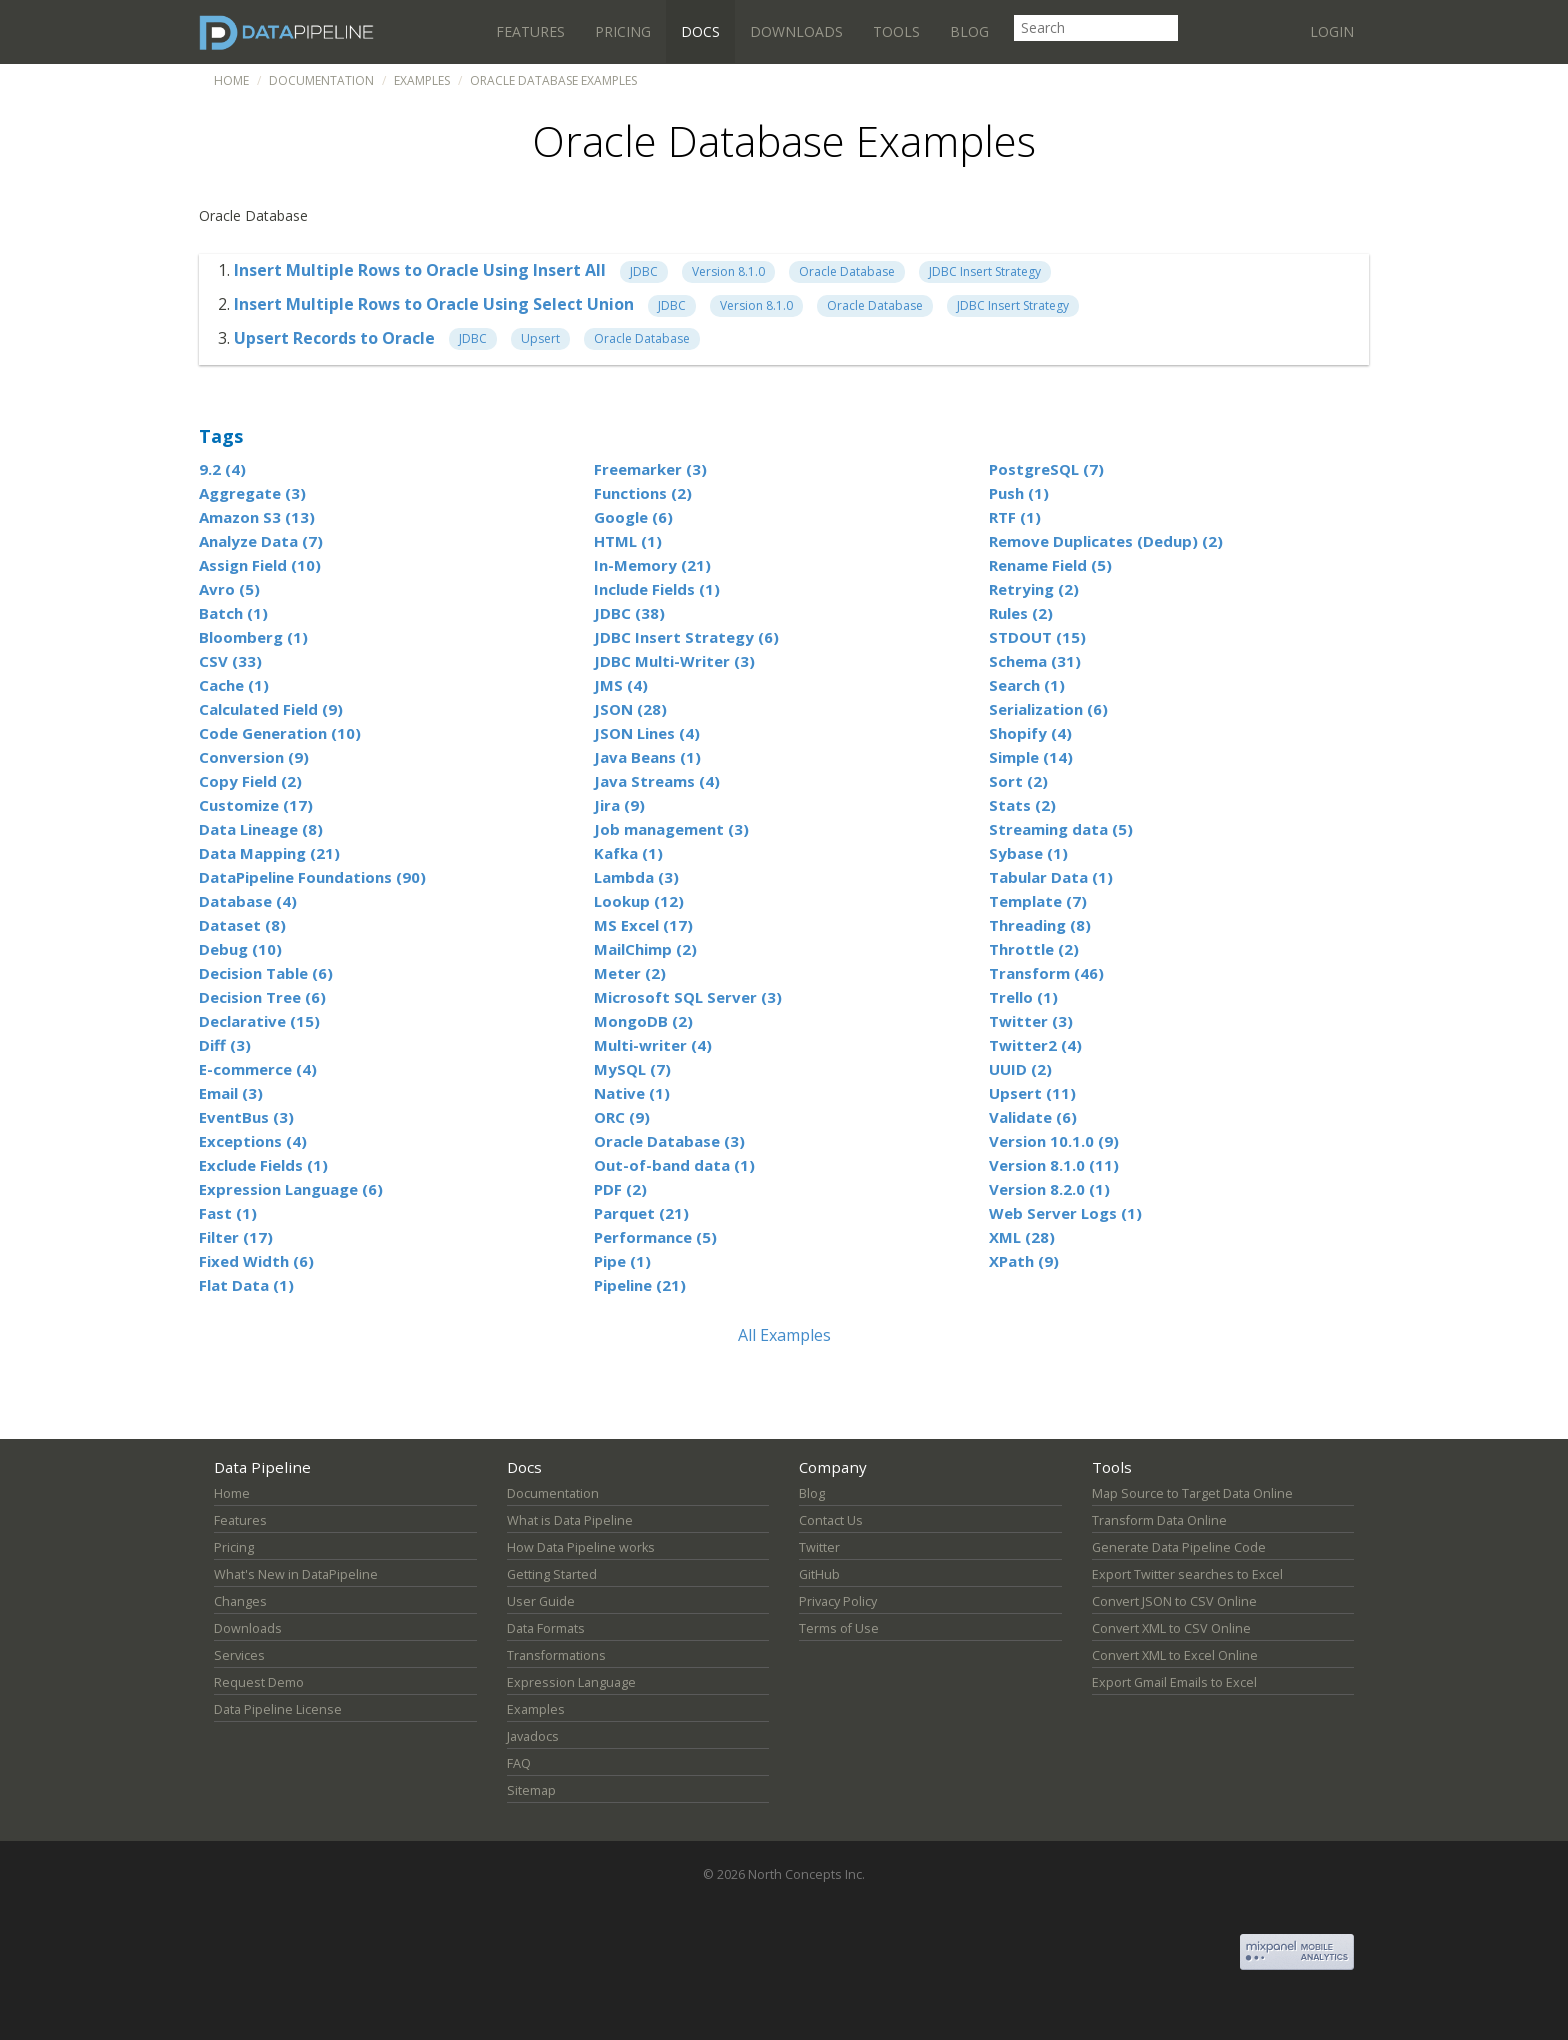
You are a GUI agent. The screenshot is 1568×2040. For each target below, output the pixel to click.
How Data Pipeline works (581, 1547)
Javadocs (533, 1736)
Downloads (796, 31)
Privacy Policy (838, 1601)
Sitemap (531, 1790)
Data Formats (546, 1628)
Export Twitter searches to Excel (1187, 1574)
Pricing (623, 31)
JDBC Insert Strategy (985, 271)
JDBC (644, 271)
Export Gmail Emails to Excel (1174, 1682)
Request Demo (259, 1682)
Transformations (556, 1655)
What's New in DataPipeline (296, 1574)
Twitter (819, 1547)
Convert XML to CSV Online (1171, 1628)
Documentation (321, 80)
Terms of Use (839, 1628)
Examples (422, 80)
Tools (896, 31)
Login (1332, 31)
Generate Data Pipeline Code (1179, 1547)
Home (231, 80)
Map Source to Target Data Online (1192, 1493)
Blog (969, 31)
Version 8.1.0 (728, 271)
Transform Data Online (1159, 1520)
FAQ (519, 1763)
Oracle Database (847, 271)
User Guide (541, 1601)
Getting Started (552, 1574)
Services (239, 1655)
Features (530, 31)
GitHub (819, 1574)
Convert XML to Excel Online (1175, 1655)
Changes (240, 1601)
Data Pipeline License (278, 1709)
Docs (700, 31)
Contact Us (831, 1520)
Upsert (540, 338)
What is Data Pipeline (570, 1520)
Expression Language (571, 1682)
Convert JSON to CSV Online (1174, 1601)
